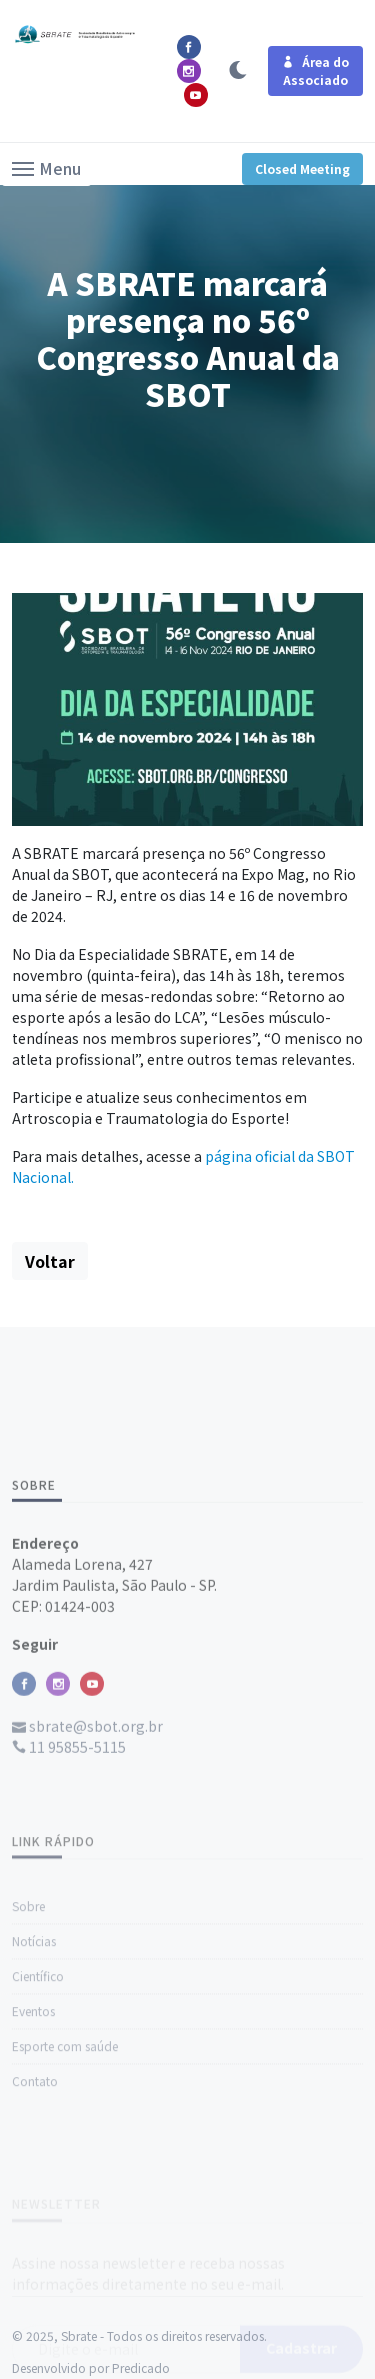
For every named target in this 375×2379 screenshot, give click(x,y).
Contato (35, 2140)
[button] (46, 167)
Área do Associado (315, 70)
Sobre (28, 1965)
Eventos (33, 2070)
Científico (38, 2035)
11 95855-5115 (69, 1797)
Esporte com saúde (65, 2105)
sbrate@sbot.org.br (87, 1776)
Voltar (50, 1261)
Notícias (34, 2000)
